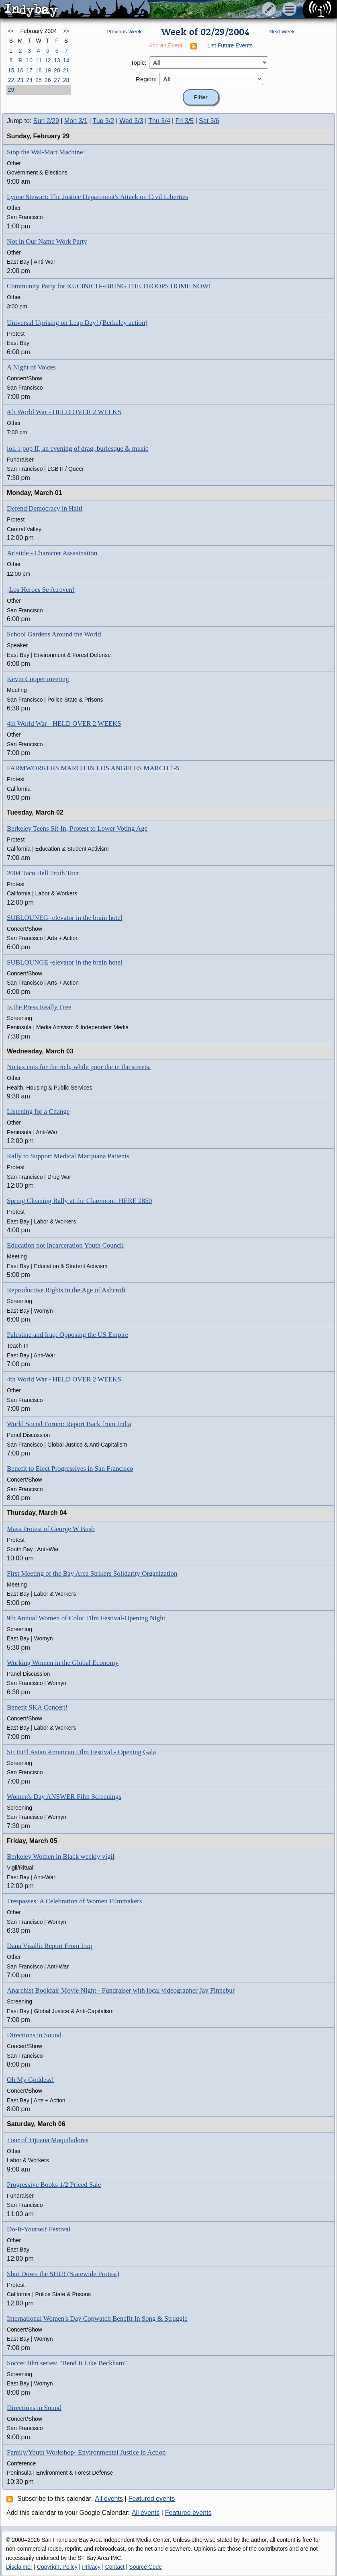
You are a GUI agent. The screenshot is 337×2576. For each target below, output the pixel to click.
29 (11, 89)
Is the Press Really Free (39, 1007)
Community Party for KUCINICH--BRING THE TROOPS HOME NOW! (109, 286)
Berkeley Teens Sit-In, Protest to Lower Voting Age (77, 828)
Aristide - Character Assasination (52, 553)
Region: (146, 79)
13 (57, 60)
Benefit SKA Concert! (37, 1707)
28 (66, 80)
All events (109, 2498)
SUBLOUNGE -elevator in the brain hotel (65, 962)
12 (48, 60)
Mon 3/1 (76, 120)
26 (48, 80)
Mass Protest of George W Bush (51, 1529)
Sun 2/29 (46, 120)
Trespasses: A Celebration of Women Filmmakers (74, 1901)
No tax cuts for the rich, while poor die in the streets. (79, 1067)
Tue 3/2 (103, 120)
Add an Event (165, 45)
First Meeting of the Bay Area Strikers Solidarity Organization (92, 1573)
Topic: (138, 62)
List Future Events (230, 45)
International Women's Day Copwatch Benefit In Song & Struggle (97, 2318)
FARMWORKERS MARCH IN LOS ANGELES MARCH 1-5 (93, 768)
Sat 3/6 (209, 120)
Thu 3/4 (159, 120)
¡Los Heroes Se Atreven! (41, 589)
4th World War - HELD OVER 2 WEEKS (64, 412)
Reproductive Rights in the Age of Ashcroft (66, 1290)
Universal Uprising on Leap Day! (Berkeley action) (77, 322)
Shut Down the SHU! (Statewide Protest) (63, 2274)
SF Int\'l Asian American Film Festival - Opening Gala (81, 1752)
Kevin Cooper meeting (38, 679)
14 (66, 60)
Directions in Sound (34, 2035)
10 (29, 60)
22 (11, 80)
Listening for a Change (38, 1111)
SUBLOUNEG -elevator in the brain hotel (65, 918)
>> (66, 31)
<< (11, 31)
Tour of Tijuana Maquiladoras (47, 2140)
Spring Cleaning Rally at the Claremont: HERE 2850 (79, 1201)
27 (57, 80)
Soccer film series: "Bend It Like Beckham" (67, 2363)
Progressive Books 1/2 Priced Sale (54, 2184)
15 (11, 70)
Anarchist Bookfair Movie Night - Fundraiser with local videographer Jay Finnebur (121, 1990)
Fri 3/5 (185, 120)
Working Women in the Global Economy (62, 1663)
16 (20, 70)
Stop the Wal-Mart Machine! (46, 152)
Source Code (145, 2567)
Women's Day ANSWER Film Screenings (64, 1796)
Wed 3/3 (131, 120)
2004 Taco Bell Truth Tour (43, 873)
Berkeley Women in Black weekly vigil (60, 1856)
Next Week (281, 32)
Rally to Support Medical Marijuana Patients (68, 1156)
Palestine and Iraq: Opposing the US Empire (67, 1334)
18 (38, 70)
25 (38, 80)
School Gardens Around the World (54, 634)
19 (48, 70)
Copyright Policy (57, 2567)
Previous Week (123, 32)
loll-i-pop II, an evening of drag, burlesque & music (77, 448)
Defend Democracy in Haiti (44, 508)
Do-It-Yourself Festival (38, 2229)
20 (57, 70)
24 (29, 80)
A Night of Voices (31, 367)
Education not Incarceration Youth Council (65, 1245)
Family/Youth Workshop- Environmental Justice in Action (86, 2452)
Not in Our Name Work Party (47, 241)
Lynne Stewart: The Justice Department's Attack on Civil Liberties (97, 197)
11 (38, 60)
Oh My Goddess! (30, 2079)
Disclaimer (19, 2567)
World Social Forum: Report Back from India (69, 1424)
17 (29, 70)
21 (66, 70)
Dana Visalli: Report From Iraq (49, 1946)
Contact (115, 2567)
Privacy (91, 2567)
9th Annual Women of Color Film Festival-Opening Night (86, 1618)
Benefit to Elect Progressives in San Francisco (70, 1468)
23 (20, 80)
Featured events (152, 2498)
